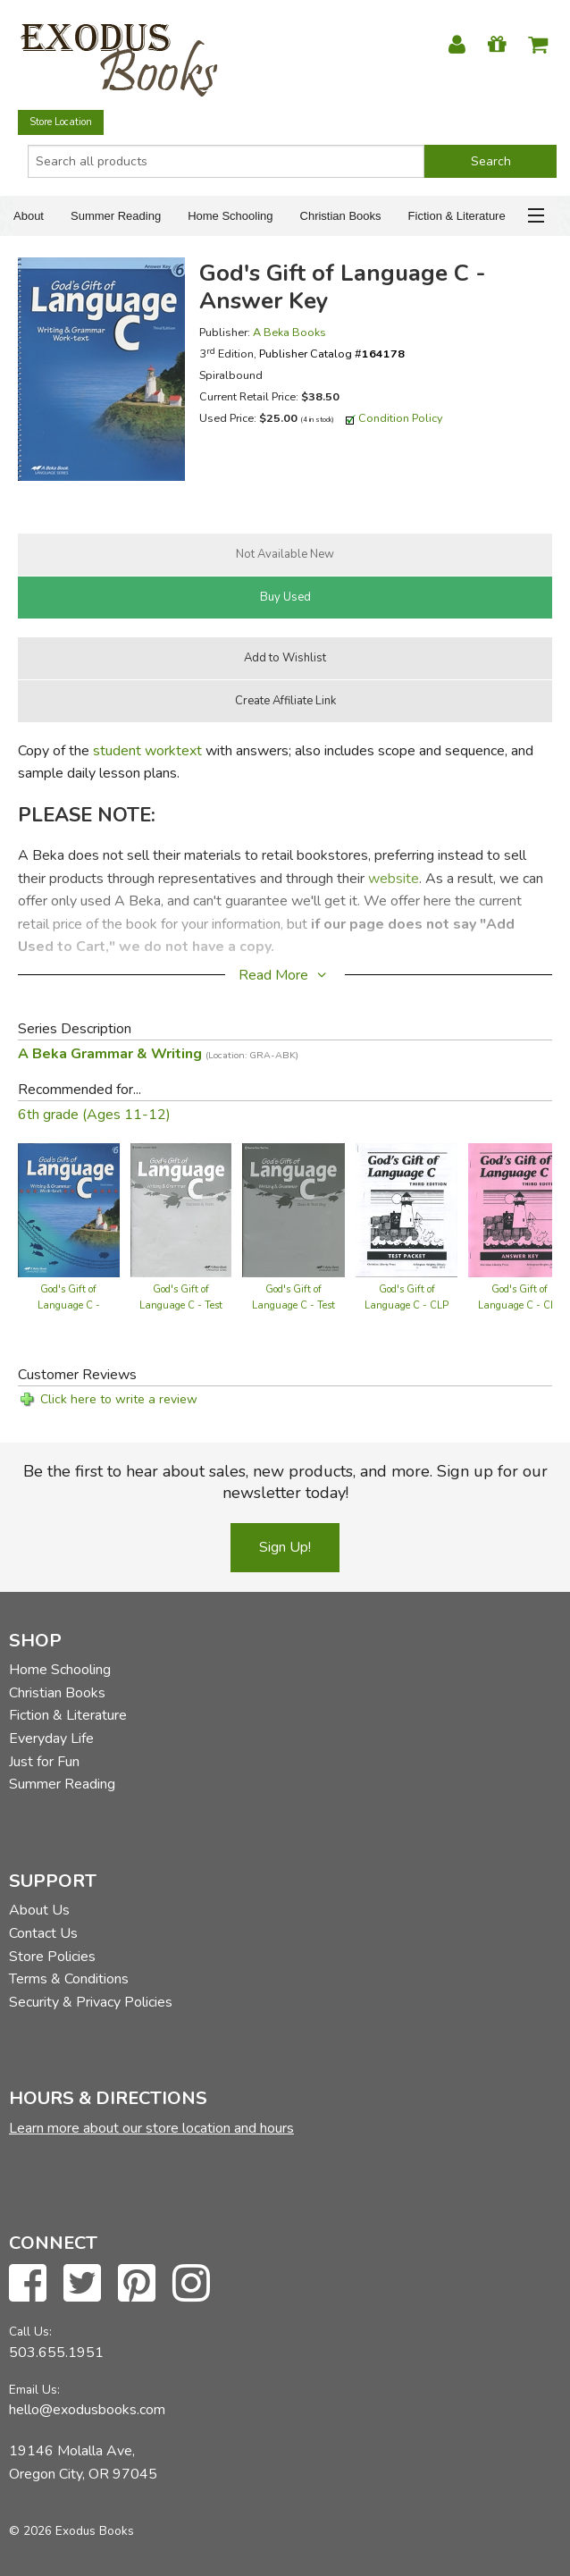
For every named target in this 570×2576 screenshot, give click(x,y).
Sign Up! (285, 1547)
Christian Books (340, 216)
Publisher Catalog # (332, 353)
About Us (39, 1910)
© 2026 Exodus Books (71, 2530)
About (28, 216)
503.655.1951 (56, 2352)
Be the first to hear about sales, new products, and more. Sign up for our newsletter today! (285, 1482)
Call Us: (30, 2331)
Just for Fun (44, 1762)
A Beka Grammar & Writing (158, 1054)
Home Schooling (230, 216)
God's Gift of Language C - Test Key (293, 1305)
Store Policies (52, 1956)
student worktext (147, 751)
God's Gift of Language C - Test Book (180, 1305)
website (393, 878)
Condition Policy (400, 417)
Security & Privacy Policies (90, 2002)
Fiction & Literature (457, 216)
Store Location (60, 122)
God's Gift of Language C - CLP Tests (406, 1305)
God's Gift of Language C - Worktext (69, 1305)
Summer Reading (116, 216)
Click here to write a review (118, 1399)
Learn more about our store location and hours (151, 2128)
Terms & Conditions (69, 1979)
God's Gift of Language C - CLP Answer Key (520, 1305)
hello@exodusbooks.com (87, 2410)
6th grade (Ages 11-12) (94, 1114)
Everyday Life (51, 1738)
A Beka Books (289, 332)
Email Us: (34, 2389)
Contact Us (43, 1933)
